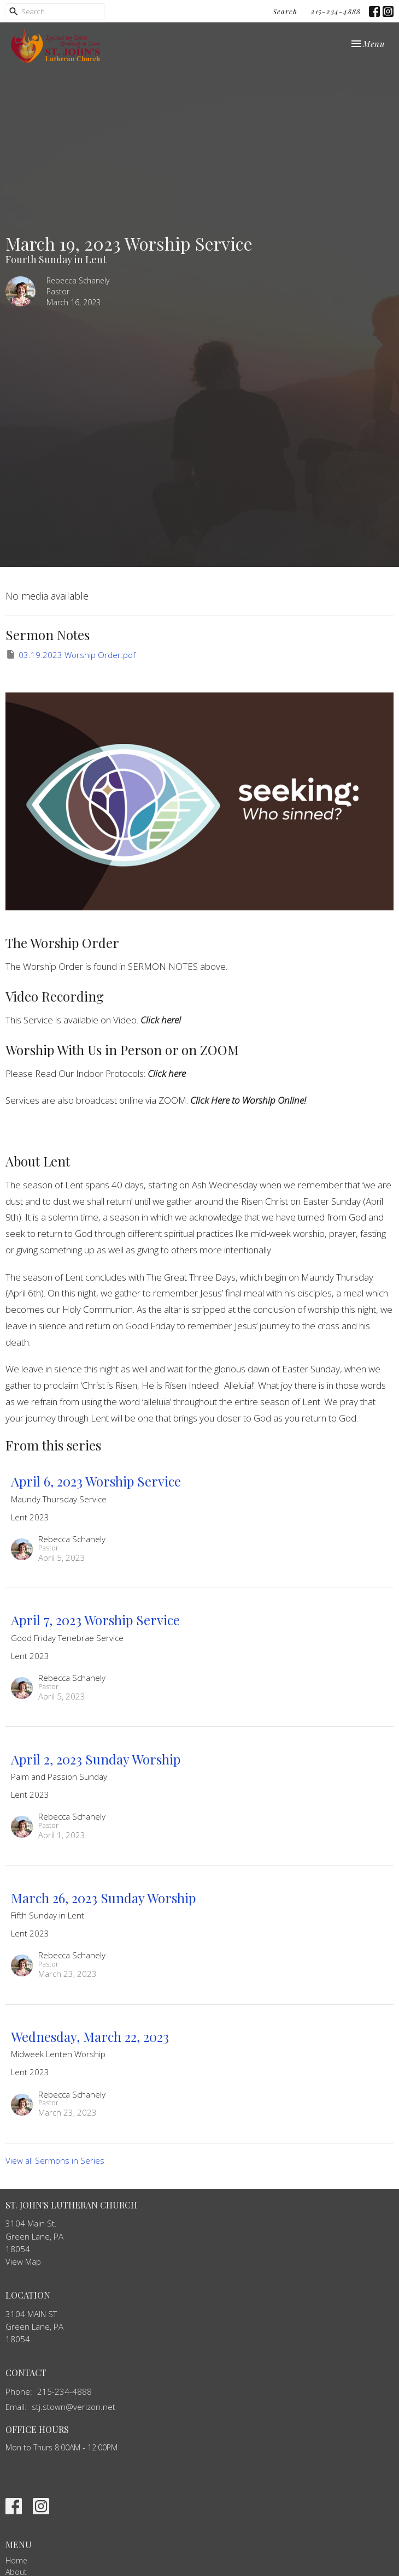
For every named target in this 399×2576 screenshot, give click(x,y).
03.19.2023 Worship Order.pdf (70, 654)
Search (285, 11)
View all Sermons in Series (54, 2160)
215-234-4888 (336, 11)
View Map (23, 2261)
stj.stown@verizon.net (73, 2406)
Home (16, 2560)
